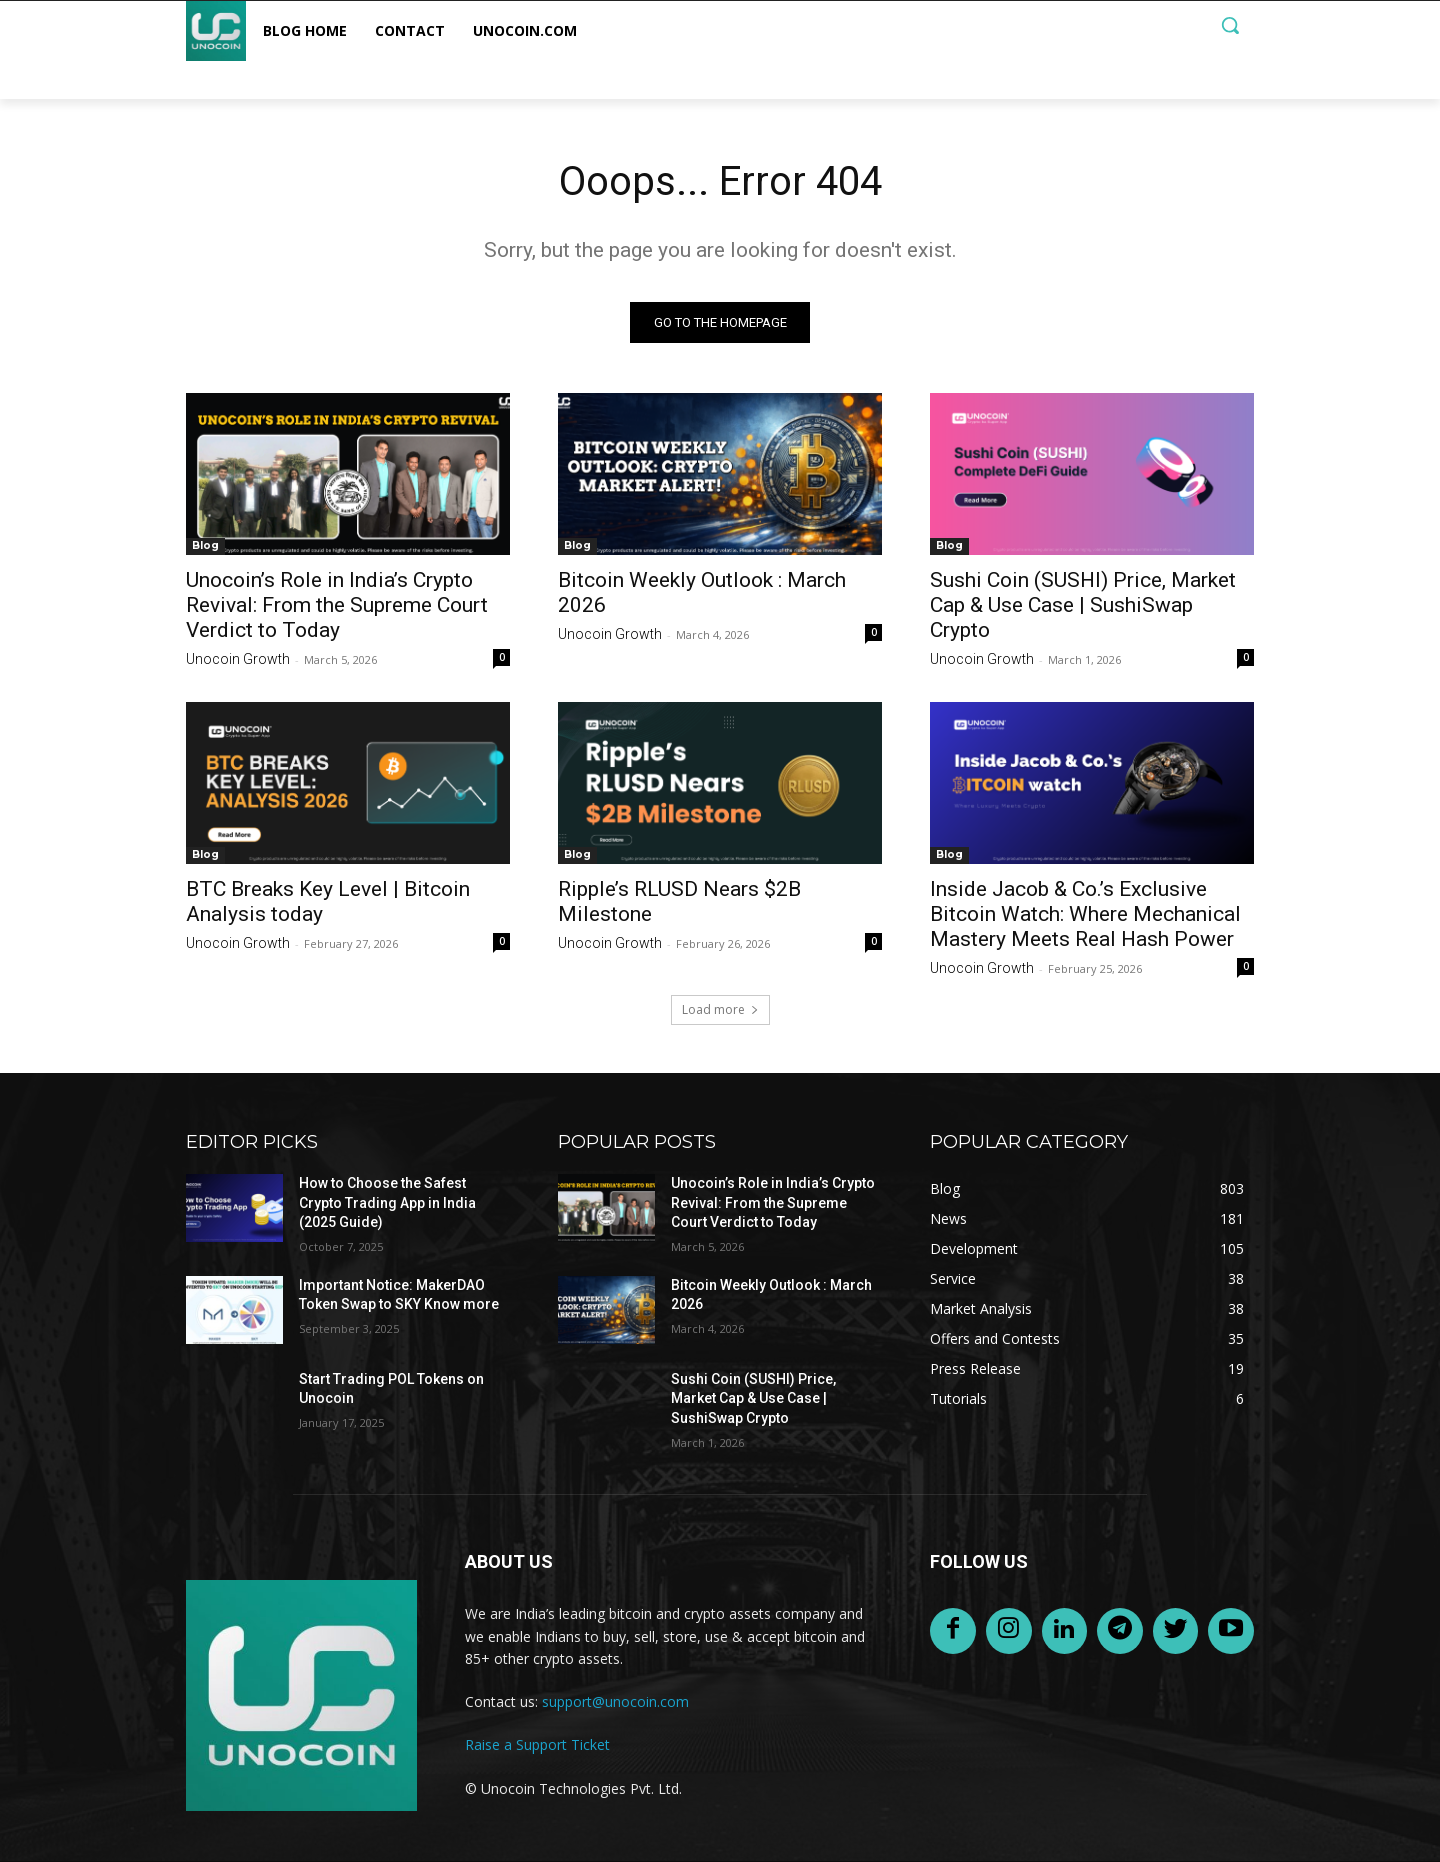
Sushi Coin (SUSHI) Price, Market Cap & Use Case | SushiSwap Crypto (1083, 605)
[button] (1230, 25)
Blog (205, 545)
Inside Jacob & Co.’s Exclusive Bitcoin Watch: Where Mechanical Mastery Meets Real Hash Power (1085, 914)
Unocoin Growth (238, 659)
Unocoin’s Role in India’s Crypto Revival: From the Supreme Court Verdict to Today (337, 605)
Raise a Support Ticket (537, 1744)
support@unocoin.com (615, 1701)
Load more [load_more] (720, 1009)
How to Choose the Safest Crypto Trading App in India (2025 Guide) (387, 1202)
